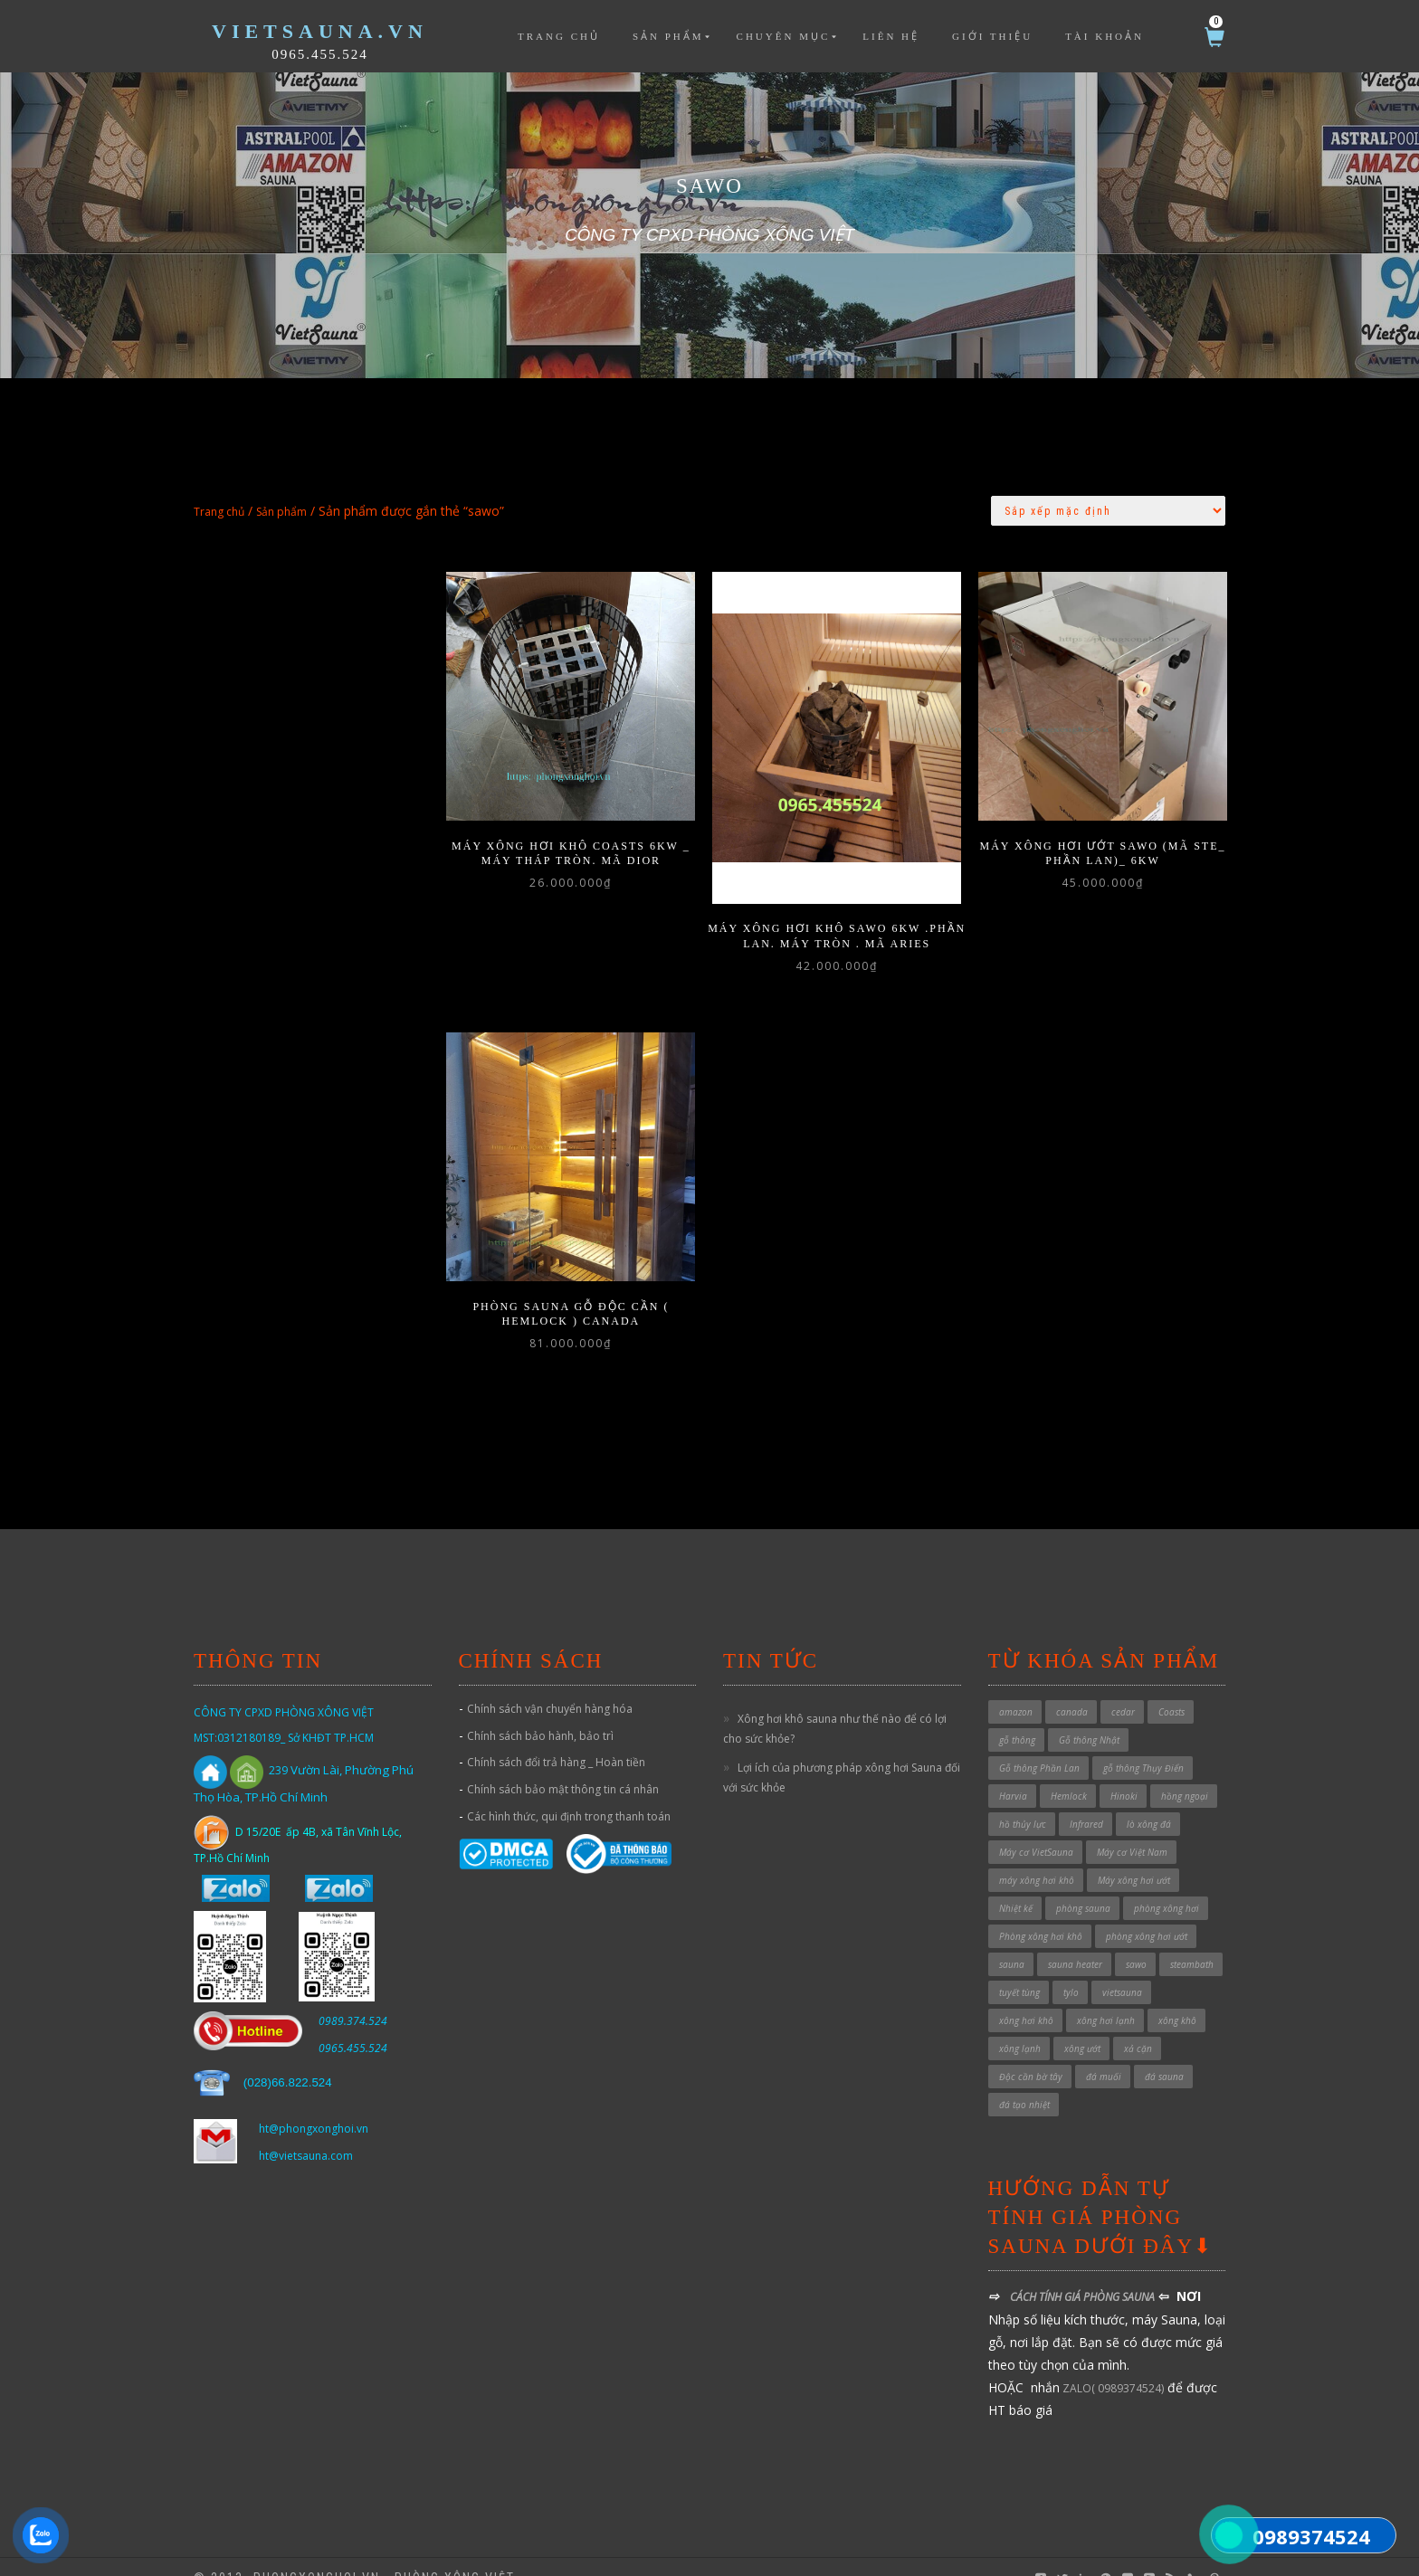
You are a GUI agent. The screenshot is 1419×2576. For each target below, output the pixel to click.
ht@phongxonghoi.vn (313, 2106)
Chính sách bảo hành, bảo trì (540, 1712)
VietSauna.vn (320, 31)
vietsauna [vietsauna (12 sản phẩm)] (1122, 1969)
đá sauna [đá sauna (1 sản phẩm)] (1164, 2053)
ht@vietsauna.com (306, 2133)
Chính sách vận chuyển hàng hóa (550, 1685)
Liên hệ (890, 36)
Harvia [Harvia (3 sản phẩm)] (1013, 1772)
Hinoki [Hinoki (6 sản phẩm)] (1124, 1772)
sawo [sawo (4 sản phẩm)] (1136, 1940)
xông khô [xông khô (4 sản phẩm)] (1177, 1997)
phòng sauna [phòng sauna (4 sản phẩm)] (1083, 1884)
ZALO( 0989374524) (1112, 2364)
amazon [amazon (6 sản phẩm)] (1016, 1688)
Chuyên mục (784, 36)
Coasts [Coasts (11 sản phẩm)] (1171, 1688)
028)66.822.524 (289, 2059)
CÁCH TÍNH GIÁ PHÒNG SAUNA (1082, 2274)
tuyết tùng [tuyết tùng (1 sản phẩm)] (1019, 1969)
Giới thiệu (992, 36)
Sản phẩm (668, 36)
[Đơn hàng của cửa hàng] (1108, 511)
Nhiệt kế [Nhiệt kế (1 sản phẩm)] (1016, 1884)
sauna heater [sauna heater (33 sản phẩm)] (1075, 1940)
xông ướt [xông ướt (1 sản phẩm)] (1082, 2025)
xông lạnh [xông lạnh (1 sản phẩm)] (1020, 2025)
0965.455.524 (319, 54)
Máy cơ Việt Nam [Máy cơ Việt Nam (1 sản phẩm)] (1132, 1828)
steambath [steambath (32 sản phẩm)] (1192, 1940)
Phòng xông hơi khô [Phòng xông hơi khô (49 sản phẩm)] (1040, 1912)
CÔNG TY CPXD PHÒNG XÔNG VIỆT (284, 1689)
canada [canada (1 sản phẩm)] (1072, 1688)
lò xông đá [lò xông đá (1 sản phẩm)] (1149, 1800)
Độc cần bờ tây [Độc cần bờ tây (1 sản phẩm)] (1030, 2053)
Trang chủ (559, 36)
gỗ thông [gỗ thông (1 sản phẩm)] (1017, 1716)
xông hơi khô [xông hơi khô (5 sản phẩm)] (1026, 1997)
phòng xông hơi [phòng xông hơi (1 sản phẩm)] (1166, 1884)
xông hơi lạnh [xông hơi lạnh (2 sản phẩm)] (1106, 1997)
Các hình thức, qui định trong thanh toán (569, 1793)
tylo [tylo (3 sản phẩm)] (1071, 1969)
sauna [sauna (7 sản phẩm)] (1011, 1940)
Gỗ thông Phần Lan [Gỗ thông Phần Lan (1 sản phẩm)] (1039, 1744)
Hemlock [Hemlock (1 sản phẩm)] (1069, 1772)
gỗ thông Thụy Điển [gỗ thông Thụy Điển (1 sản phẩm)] (1143, 1744)
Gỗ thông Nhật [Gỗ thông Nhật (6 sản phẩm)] (1089, 1716)
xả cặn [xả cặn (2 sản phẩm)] (1138, 2025)
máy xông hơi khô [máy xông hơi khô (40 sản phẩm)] (1036, 1856)
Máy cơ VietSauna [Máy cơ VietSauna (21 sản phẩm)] (1036, 1828)
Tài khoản (1104, 36)
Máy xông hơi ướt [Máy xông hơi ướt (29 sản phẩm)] (1134, 1856)
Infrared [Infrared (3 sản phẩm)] (1086, 1800)
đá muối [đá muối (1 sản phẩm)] (1103, 2053)
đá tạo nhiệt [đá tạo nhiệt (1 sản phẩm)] (1024, 2081)
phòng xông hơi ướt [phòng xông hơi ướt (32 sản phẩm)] (1146, 1912)
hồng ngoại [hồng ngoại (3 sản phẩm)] (1184, 1772)
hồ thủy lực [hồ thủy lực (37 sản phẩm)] (1022, 1800)
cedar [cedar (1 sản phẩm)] (1123, 1688)
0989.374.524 (353, 1997)
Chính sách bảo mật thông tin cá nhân (563, 1766)
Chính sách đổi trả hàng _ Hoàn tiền (556, 1739)
